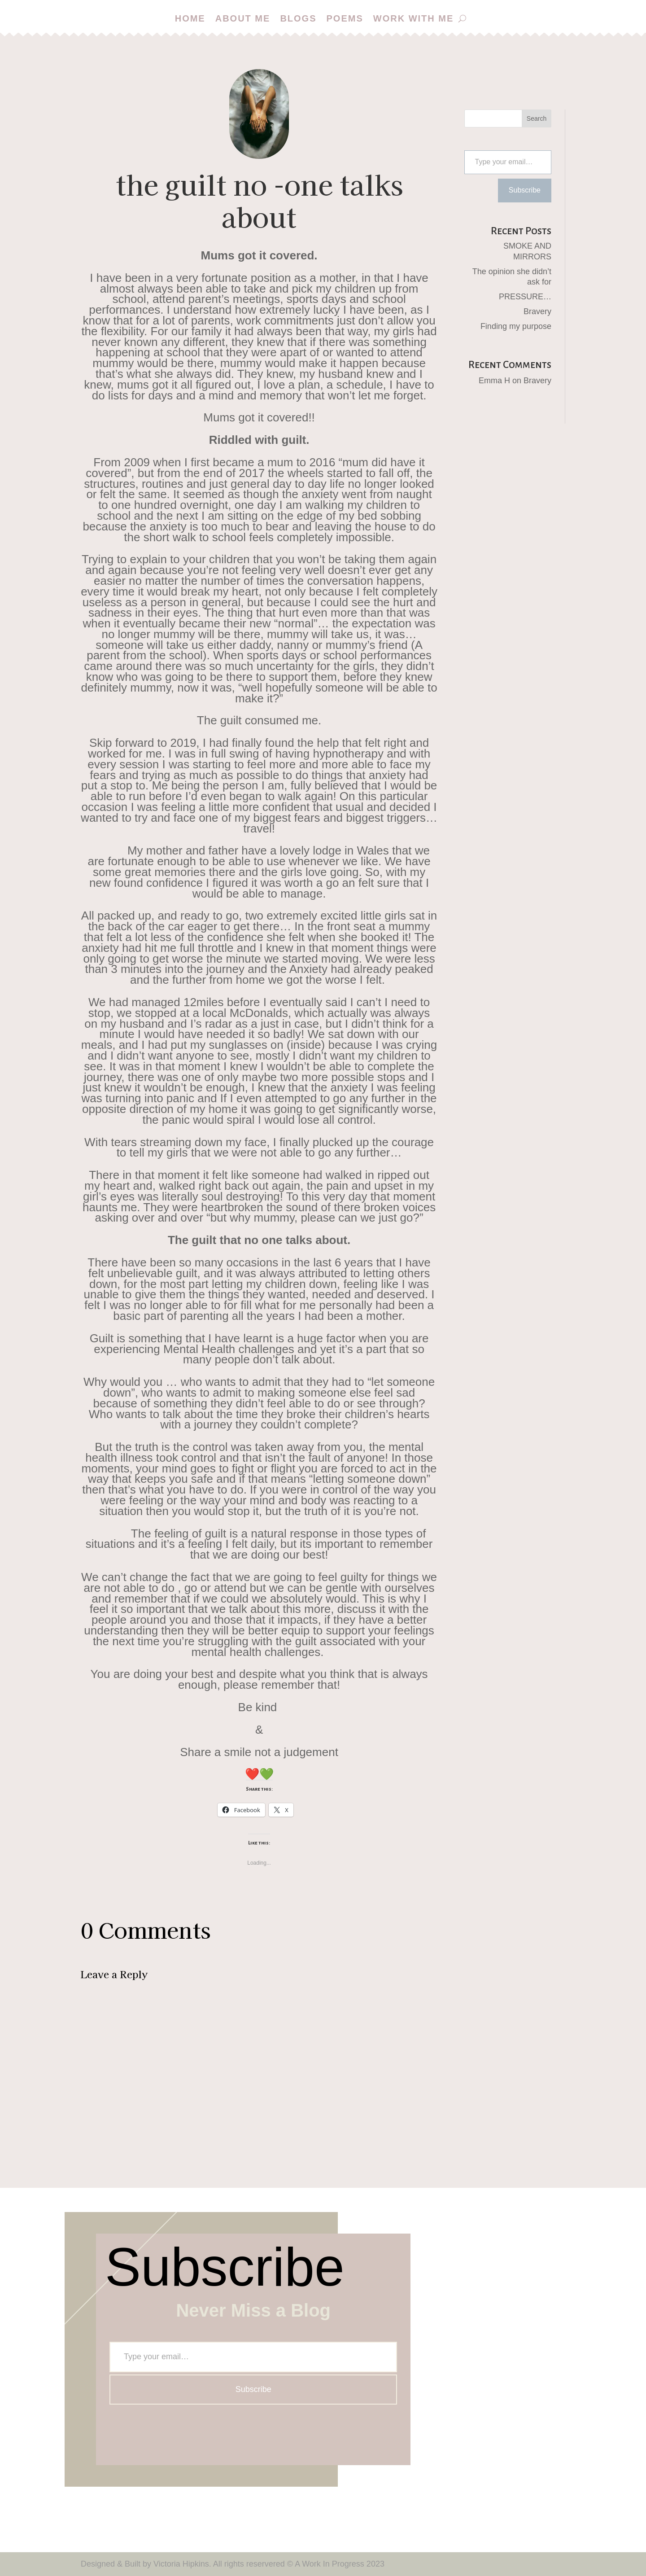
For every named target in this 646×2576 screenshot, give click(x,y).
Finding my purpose (515, 326)
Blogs (298, 18)
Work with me (413, 18)
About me (243, 18)
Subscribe (525, 190)
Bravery (537, 311)
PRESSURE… (525, 296)
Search (536, 118)
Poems (345, 18)
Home (190, 18)
